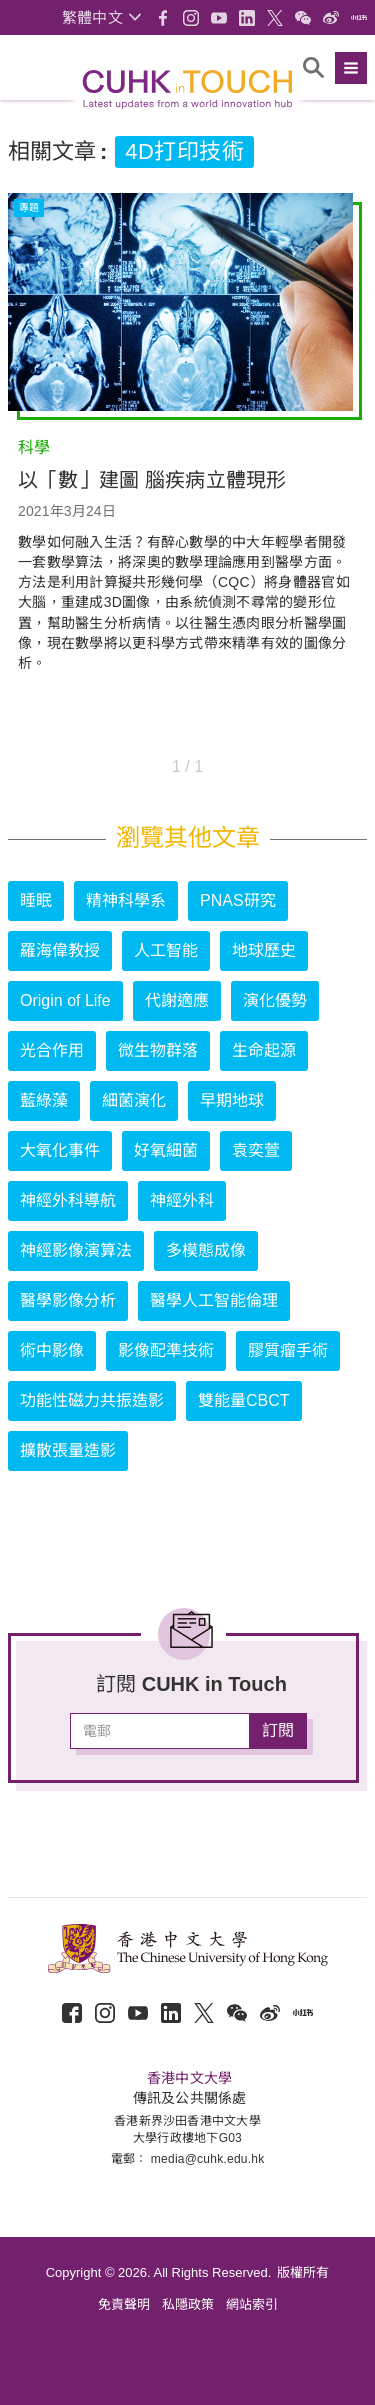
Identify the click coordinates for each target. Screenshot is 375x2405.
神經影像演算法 (76, 1250)
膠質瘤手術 (288, 1350)
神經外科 (182, 1200)
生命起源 (264, 1050)
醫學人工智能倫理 (214, 1300)
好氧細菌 (166, 1150)
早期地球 (232, 1100)
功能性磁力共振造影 (92, 1400)
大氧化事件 (60, 1150)
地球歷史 (264, 950)
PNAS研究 (238, 900)
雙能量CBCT (244, 1400)
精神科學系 (126, 900)
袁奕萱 (256, 1150)
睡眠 (36, 900)
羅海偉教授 (60, 950)
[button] (101, 17)
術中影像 (52, 1350)
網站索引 (252, 2304)
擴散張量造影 (68, 1450)
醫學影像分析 (68, 1300)
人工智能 (166, 950)
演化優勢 (275, 1000)
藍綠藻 (44, 1100)
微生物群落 (158, 1050)
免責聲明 (124, 2304)
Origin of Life (65, 1000)
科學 (34, 448)
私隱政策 (188, 2304)
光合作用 (52, 1050)
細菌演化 (134, 1100)
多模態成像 (206, 1250)
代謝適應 (177, 1000)
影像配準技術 (166, 1350)
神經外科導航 (68, 1200)
